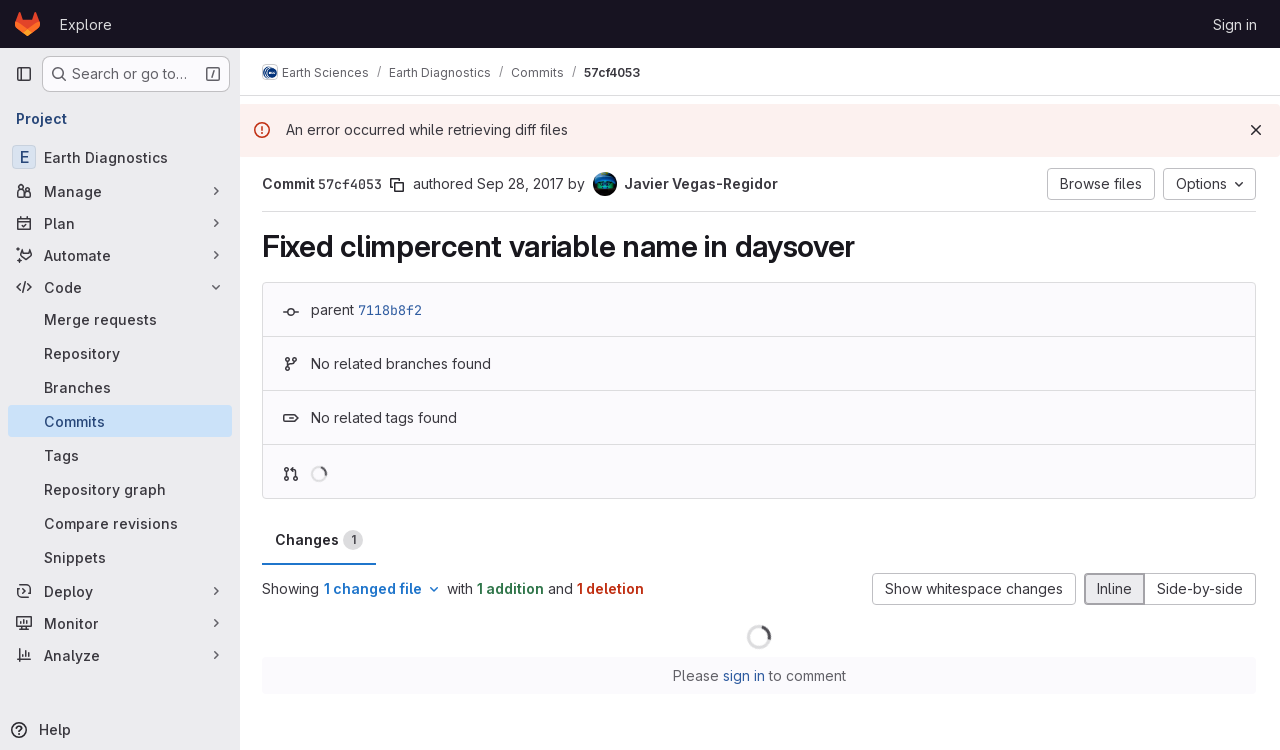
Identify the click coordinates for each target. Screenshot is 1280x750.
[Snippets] (120, 557)
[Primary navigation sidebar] (24, 74)
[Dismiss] (1256, 130)
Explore (86, 24)
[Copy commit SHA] (399, 185)
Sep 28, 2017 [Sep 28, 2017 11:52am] (522, 183)
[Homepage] (27, 24)
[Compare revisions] (120, 523)
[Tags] (120, 455)
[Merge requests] (120, 319)
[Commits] (120, 421)
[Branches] (120, 387)
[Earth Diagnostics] (120, 157)
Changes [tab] (321, 540)
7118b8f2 (392, 310)
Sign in (1235, 24)
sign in (745, 675)
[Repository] (120, 353)
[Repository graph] (120, 489)
